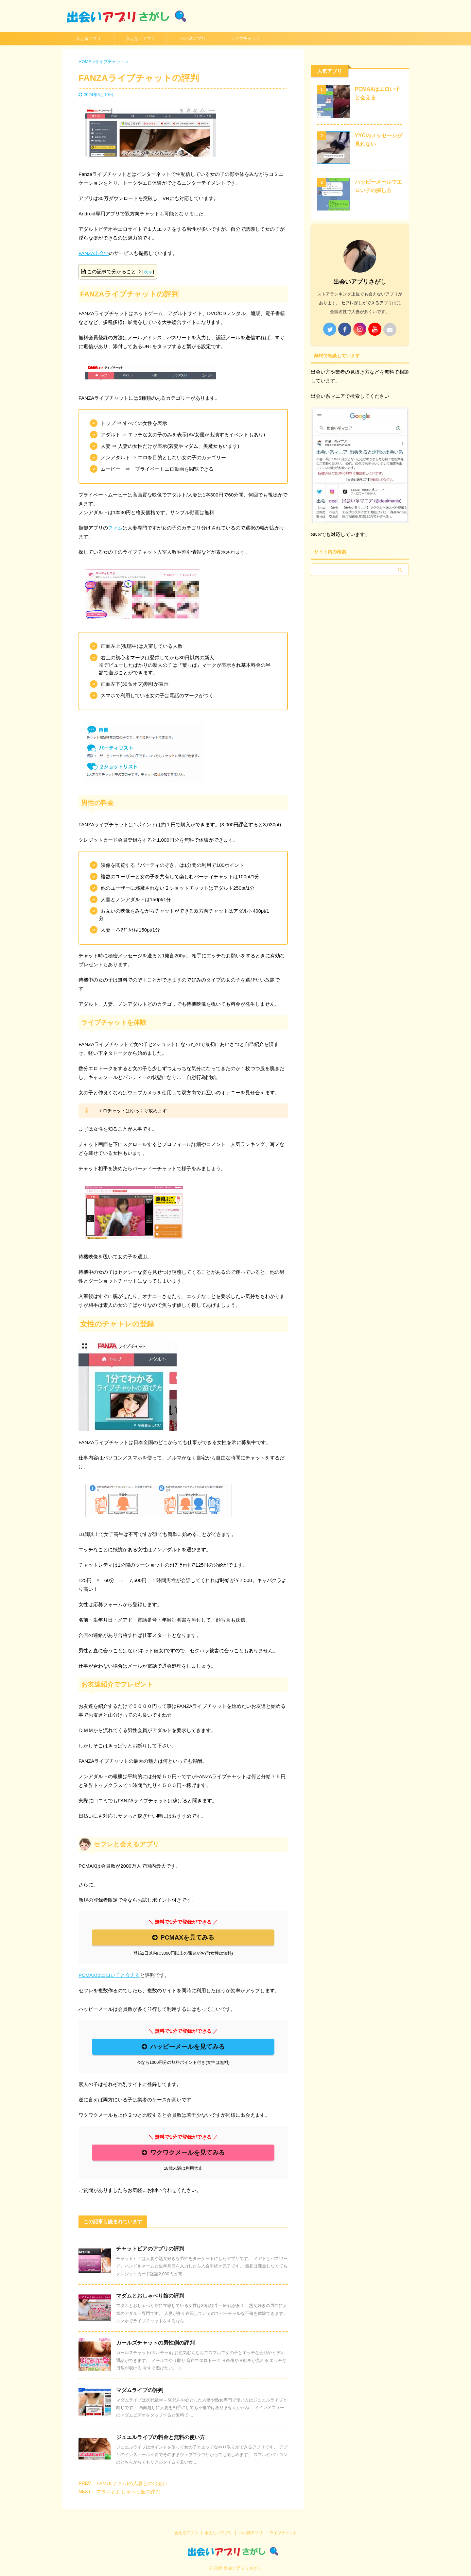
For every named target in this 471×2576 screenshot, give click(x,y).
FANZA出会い (93, 253)
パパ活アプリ (193, 38)
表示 (148, 271)
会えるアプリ (88, 38)
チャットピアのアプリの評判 (150, 2248)
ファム (115, 527)
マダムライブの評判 (139, 2390)
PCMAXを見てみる (183, 1937)
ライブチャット (245, 38)
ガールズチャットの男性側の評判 (155, 2343)
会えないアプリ (140, 38)
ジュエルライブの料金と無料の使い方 (160, 2437)
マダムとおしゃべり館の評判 (150, 2295)
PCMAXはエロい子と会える (109, 1975)
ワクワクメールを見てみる (183, 2152)
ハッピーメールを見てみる (183, 2046)
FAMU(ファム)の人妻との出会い (131, 2483)
